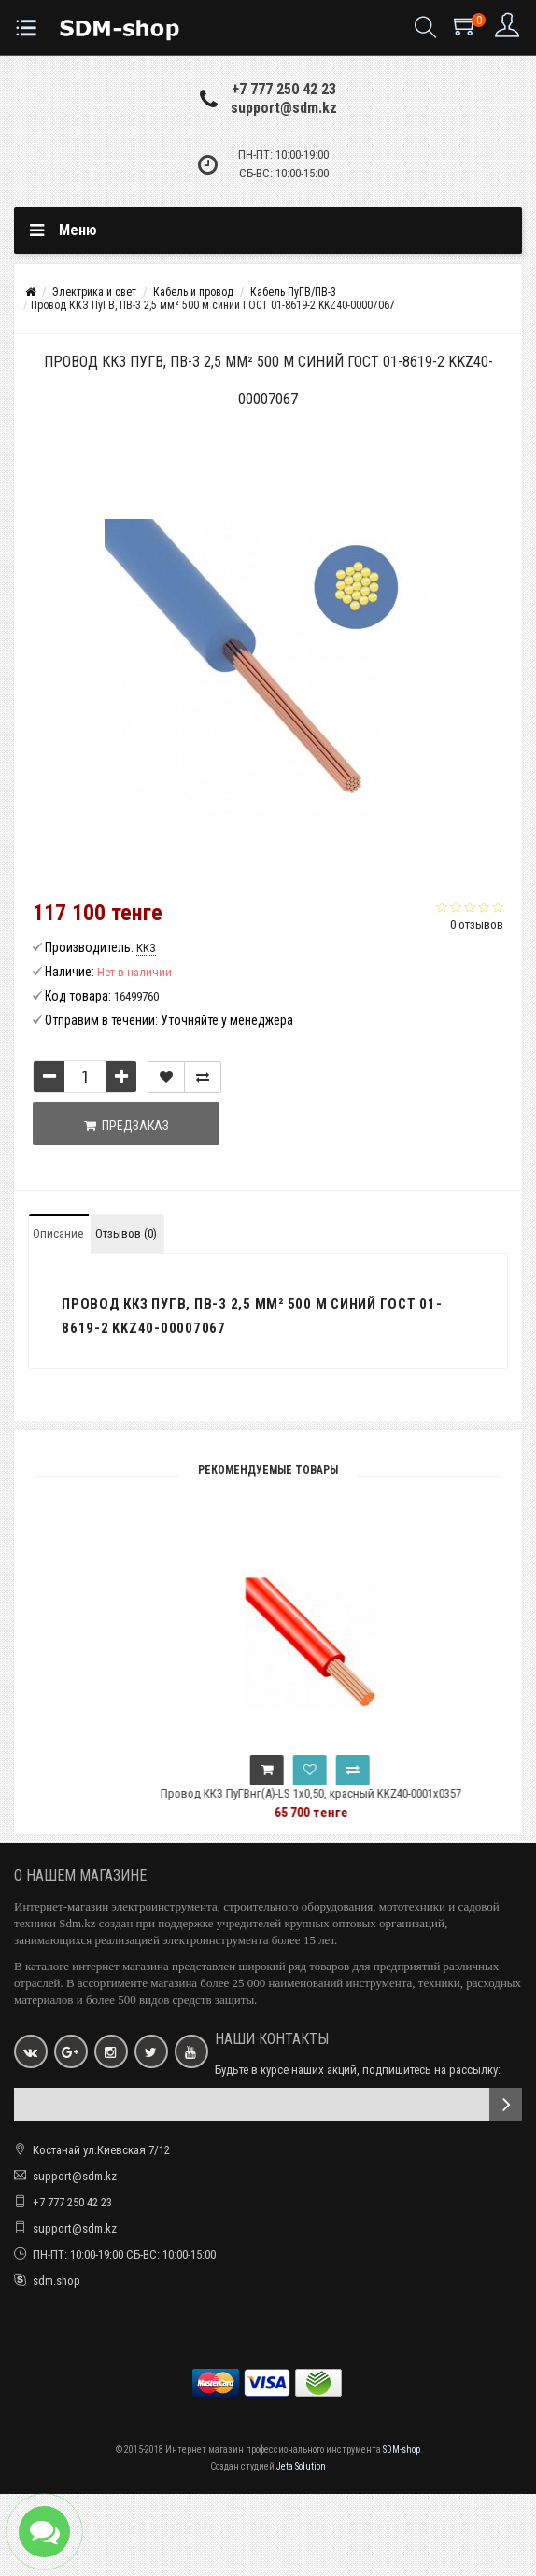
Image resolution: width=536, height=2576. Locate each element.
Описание (58, 1233)
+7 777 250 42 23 (284, 89)
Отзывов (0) (126, 1233)
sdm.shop (56, 2281)
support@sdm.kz (284, 108)
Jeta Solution (301, 2466)
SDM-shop (401, 2449)
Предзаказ (126, 1125)
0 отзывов (476, 924)
